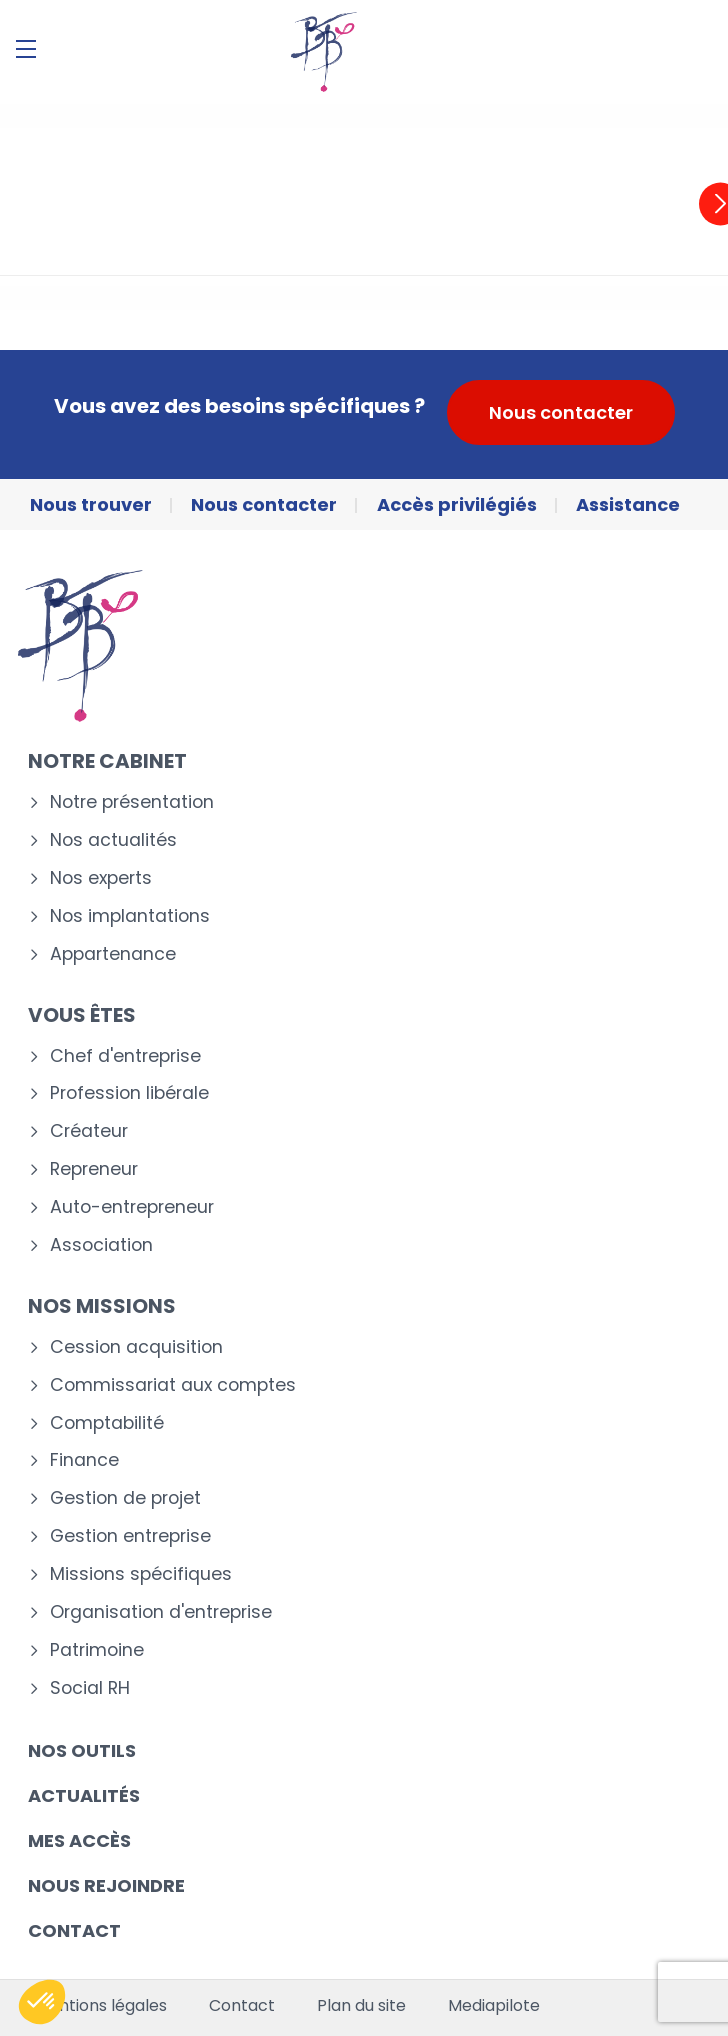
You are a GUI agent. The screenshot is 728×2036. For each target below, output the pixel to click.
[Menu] (26, 49)
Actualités (84, 1795)
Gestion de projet (125, 1498)
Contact (74, 1930)
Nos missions (102, 1306)
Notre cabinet (107, 761)
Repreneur (94, 1169)
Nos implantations (130, 916)
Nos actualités (113, 840)
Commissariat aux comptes (173, 1385)
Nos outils (82, 1750)
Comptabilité (107, 1423)
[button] (42, 2002)
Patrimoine (97, 1650)
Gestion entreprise (130, 1536)
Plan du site (361, 2006)
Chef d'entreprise (125, 1056)
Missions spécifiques (141, 1574)
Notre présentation (132, 802)
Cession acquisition (136, 1347)
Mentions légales (101, 2006)
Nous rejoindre (106, 1885)
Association (101, 1245)
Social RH (90, 1688)
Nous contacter (561, 412)
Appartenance (113, 954)
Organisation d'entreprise (161, 1612)
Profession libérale (129, 1093)
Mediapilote (494, 2006)
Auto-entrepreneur (132, 1207)
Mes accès (79, 1840)
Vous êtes (82, 1015)
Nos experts (101, 878)
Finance (84, 1460)
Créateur (89, 1131)
